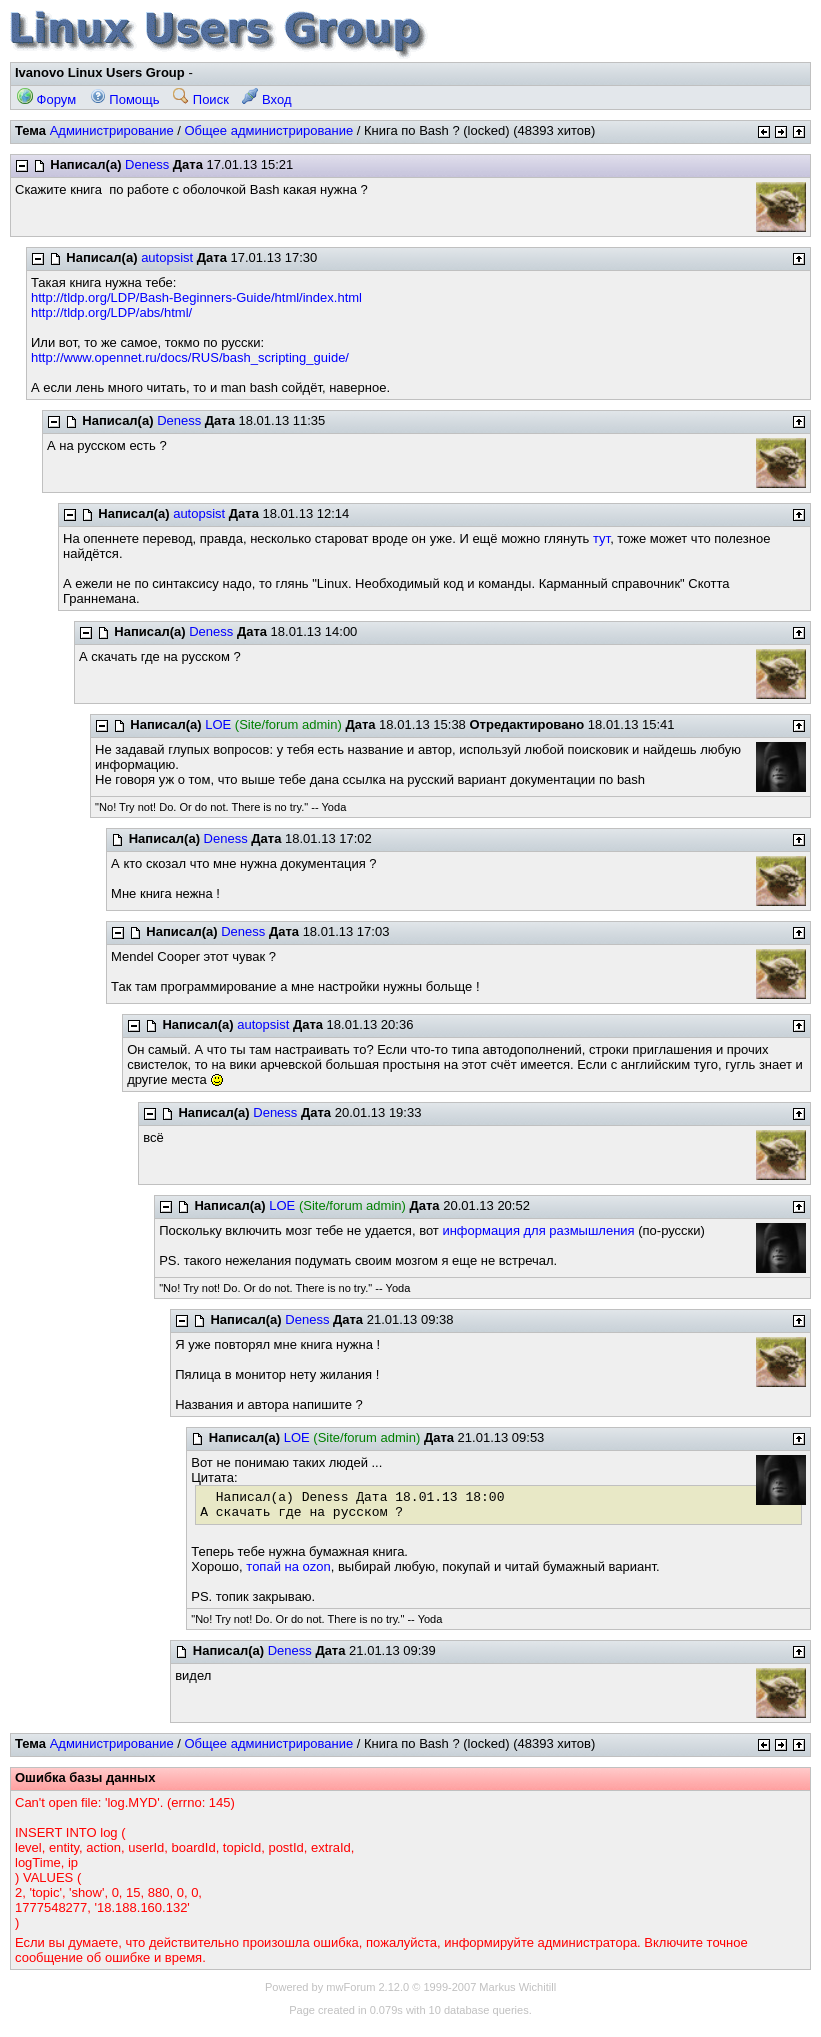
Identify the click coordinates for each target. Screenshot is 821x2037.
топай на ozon (288, 1566)
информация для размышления (538, 1230)
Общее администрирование (268, 130)
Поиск (201, 99)
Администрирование (112, 130)
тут (601, 538)
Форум (46, 99)
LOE (218, 724)
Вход (266, 99)
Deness (147, 164)
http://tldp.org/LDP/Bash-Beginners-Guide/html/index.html (196, 297)
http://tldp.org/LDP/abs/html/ (111, 312)
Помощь (125, 99)
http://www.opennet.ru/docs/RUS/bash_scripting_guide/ (190, 357)
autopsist (167, 257)
